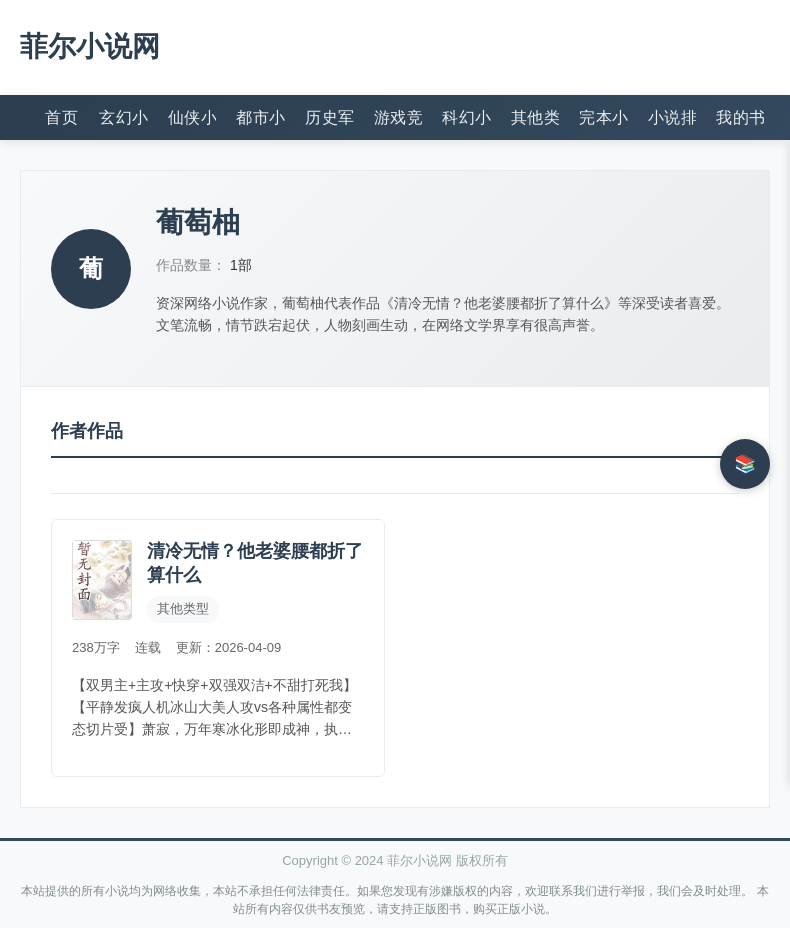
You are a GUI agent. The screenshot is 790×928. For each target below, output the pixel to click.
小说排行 (672, 117)
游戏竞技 (398, 117)
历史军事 (329, 117)
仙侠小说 (192, 117)
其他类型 (535, 117)
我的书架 (740, 117)
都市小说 (260, 117)
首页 (61, 117)
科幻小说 (466, 117)
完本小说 (603, 117)
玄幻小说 (123, 117)
